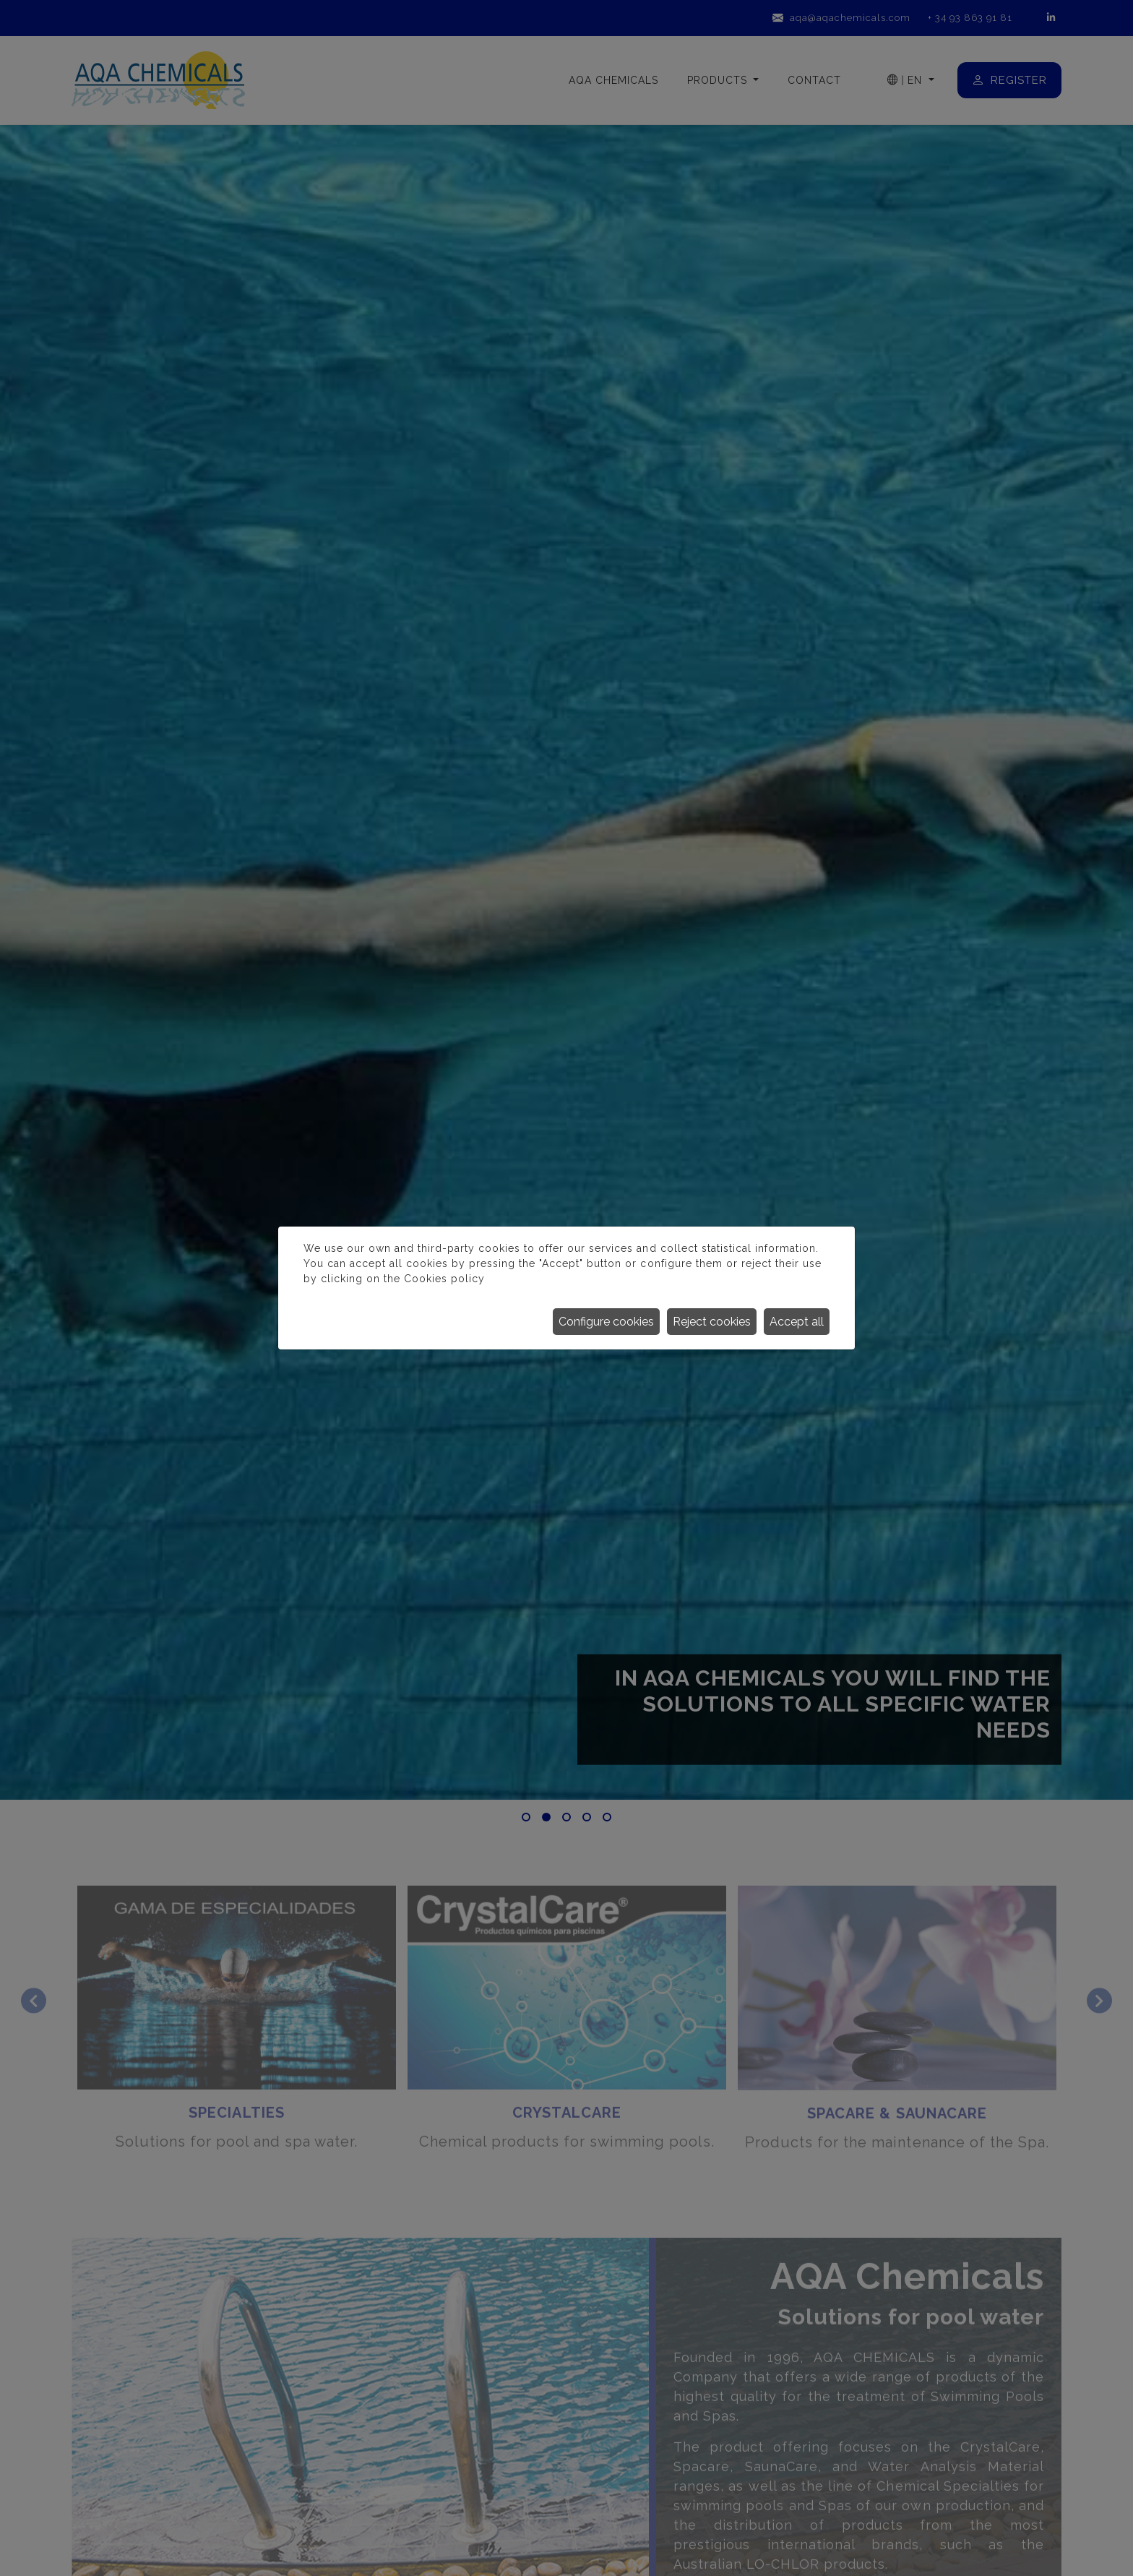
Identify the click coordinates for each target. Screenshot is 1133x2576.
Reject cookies (712, 1321)
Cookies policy (444, 1278)
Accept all (797, 1321)
